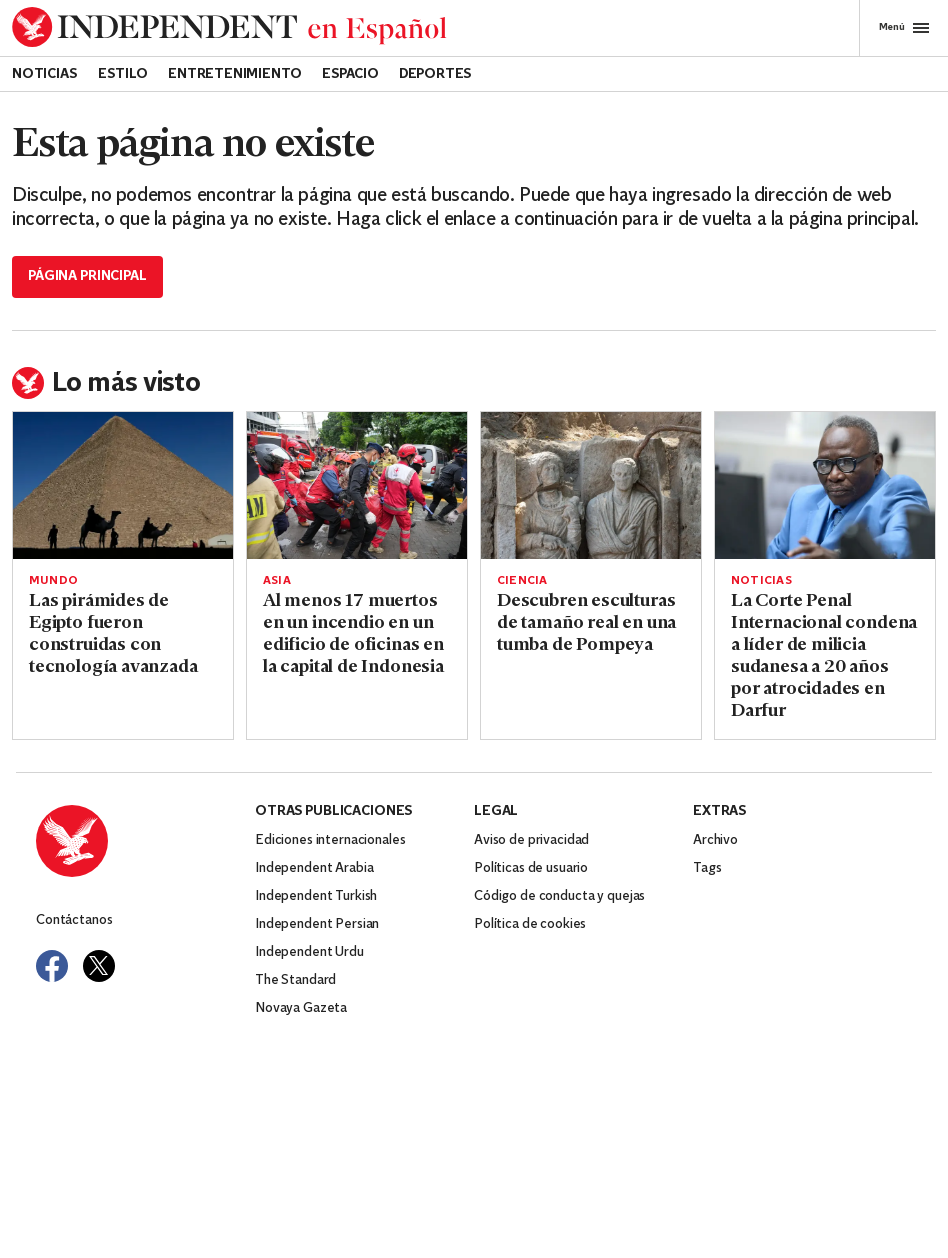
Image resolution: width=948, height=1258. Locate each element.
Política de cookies (530, 924)
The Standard (295, 980)
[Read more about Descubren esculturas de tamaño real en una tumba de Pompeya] (591, 485)
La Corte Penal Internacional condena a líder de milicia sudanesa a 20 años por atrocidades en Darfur (824, 656)
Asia (277, 581)
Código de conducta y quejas (559, 896)
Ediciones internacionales (330, 840)
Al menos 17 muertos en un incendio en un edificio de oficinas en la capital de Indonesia (353, 634)
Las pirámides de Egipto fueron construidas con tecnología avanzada (113, 634)
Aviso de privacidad (531, 840)
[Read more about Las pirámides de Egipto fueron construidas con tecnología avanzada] (123, 485)
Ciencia (522, 581)
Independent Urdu (309, 952)
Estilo (123, 74)
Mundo (53, 581)
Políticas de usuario (531, 868)
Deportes (435, 74)
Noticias (44, 74)
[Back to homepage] (229, 27)
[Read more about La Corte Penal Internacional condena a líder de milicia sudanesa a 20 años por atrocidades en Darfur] (825, 485)
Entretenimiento (235, 74)
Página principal (87, 276)
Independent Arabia (314, 868)
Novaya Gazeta (301, 1008)
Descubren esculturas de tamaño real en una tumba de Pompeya (586, 623)
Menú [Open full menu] (904, 28)
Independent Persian (317, 924)
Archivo (715, 840)
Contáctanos (74, 920)
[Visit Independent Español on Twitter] (99, 966)
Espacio (350, 74)
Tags (707, 868)
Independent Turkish (316, 896)
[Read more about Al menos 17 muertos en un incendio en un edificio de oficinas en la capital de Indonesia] (357, 485)
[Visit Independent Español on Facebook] (52, 966)
